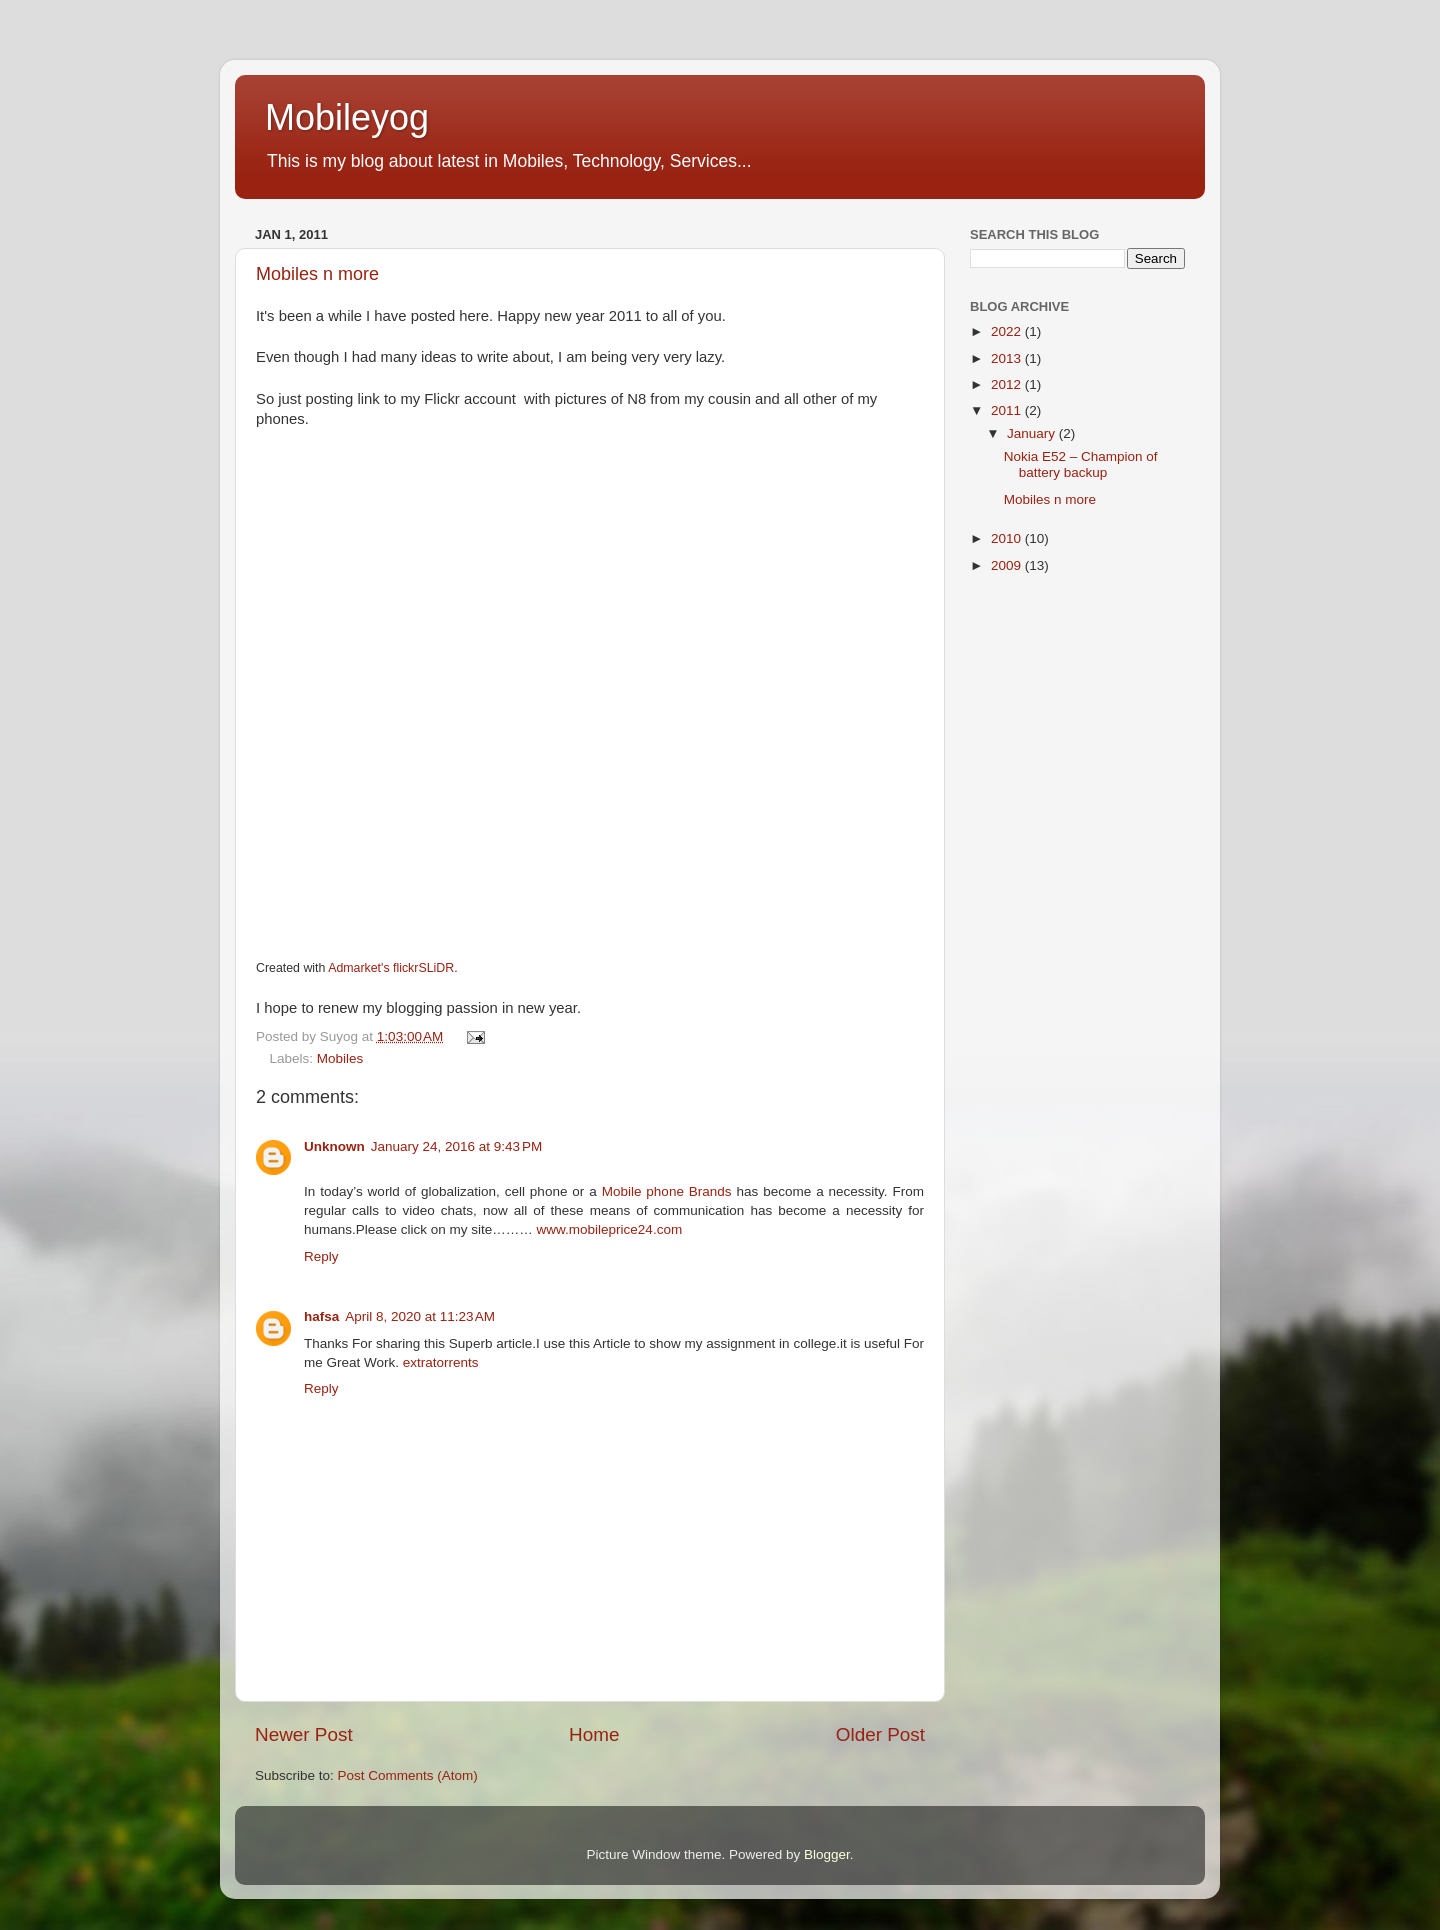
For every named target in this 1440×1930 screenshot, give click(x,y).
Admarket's (358, 968)
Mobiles (340, 1058)
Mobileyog (347, 117)
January (1033, 433)
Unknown (334, 1146)
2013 (1008, 358)
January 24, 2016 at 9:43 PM (457, 1146)
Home (594, 1734)
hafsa (321, 1316)
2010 (1008, 538)
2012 (1008, 384)
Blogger (827, 1854)
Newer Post (304, 1734)
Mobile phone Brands (669, 1191)
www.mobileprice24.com (607, 1229)
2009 (1008, 565)
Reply (321, 1256)
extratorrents (441, 1362)
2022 (1008, 331)
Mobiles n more (317, 274)
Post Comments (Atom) (408, 1775)
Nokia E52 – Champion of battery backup (1081, 464)
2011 (1008, 410)
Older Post (880, 1734)
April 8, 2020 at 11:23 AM (420, 1316)
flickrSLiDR (423, 968)
